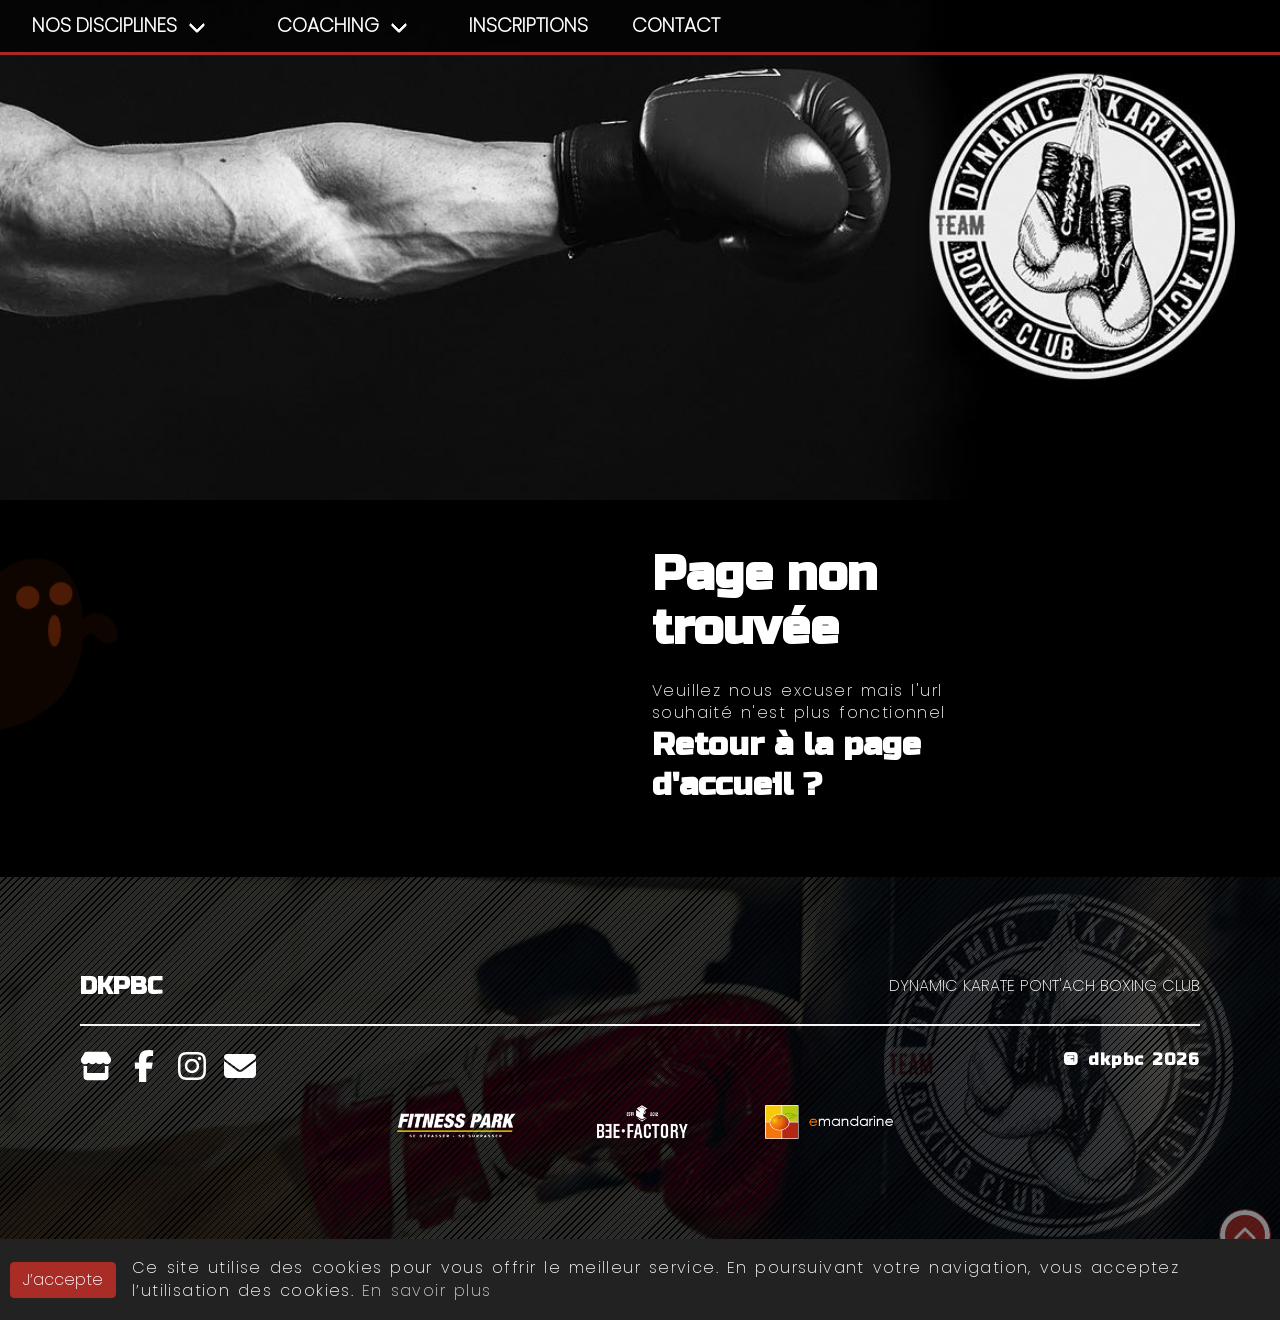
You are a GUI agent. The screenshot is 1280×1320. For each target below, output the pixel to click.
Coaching (328, 25)
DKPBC (121, 986)
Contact (676, 25)
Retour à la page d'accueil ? (786, 764)
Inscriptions (528, 25)
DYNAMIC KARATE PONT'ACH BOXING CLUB (1044, 985)
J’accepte (63, 1279)
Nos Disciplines (104, 25)
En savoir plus (426, 1290)
